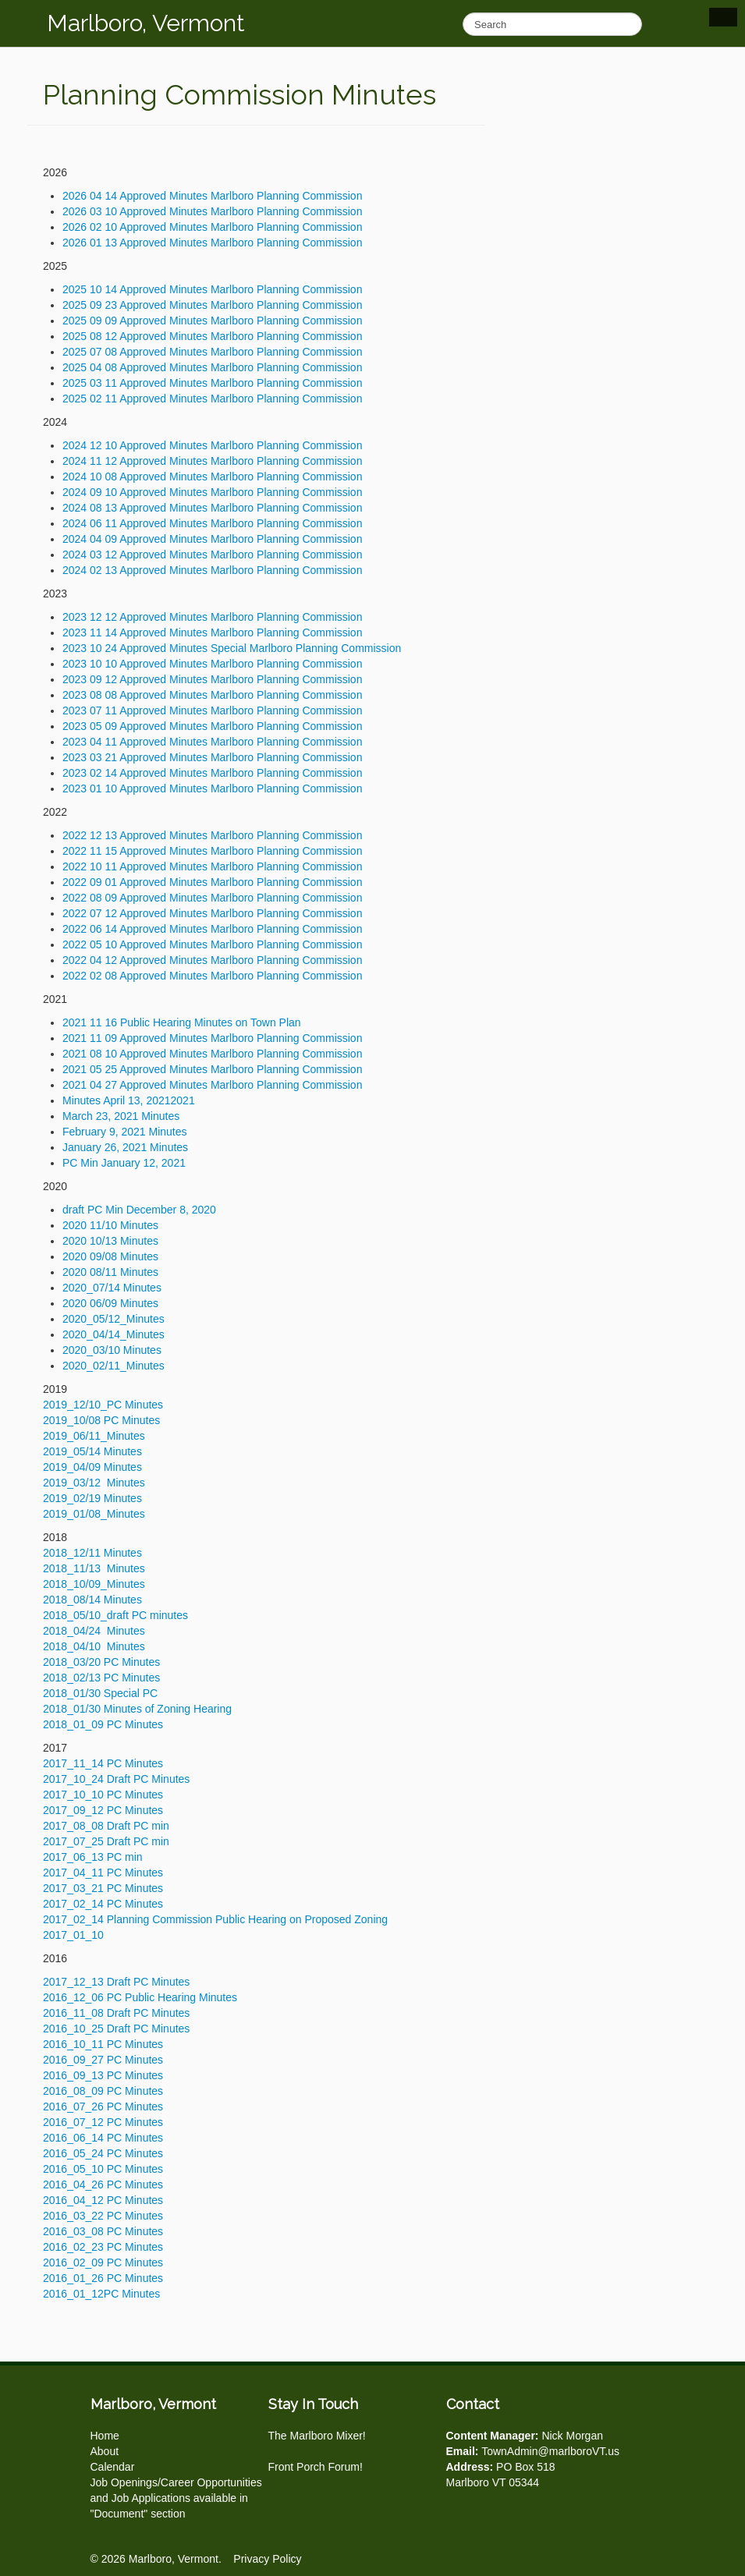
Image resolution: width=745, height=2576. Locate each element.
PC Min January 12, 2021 (124, 1163)
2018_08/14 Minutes (92, 1599)
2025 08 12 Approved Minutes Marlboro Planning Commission (212, 336)
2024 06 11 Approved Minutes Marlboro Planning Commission (212, 523)
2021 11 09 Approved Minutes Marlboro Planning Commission (212, 1038)
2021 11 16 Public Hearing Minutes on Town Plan (181, 1022)
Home (104, 2435)
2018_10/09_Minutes (94, 1584)
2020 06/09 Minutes (110, 1303)
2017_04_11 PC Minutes (103, 1872)
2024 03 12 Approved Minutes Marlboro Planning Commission (212, 554)
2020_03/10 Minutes (111, 1350)
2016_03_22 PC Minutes (103, 2215)
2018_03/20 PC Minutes (101, 1662)
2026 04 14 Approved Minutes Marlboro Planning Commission (212, 196)
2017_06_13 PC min (93, 1857)
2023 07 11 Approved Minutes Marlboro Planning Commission (212, 710)
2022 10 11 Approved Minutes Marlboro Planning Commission (212, 866)
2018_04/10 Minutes (94, 1646)
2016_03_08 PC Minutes (103, 2231)
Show (723, 17)
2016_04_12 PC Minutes (103, 2200)
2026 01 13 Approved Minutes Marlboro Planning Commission (212, 242)
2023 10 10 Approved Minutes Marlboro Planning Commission (212, 663)
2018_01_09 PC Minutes (103, 1724)
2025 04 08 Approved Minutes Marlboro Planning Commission (212, 367)
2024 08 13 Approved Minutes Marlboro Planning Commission (212, 507)
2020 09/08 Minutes (110, 1256)
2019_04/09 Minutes (92, 1467)
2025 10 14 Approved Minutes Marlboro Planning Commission (212, 289)
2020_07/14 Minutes (111, 1287)
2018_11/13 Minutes (94, 1568)
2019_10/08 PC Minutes (101, 1420)
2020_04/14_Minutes (113, 1334)
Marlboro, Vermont (146, 23)
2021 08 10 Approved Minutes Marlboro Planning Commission (212, 1053)
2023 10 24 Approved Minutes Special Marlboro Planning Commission (231, 648)
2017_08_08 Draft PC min (106, 1825)
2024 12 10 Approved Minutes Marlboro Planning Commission (212, 445)
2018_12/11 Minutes (92, 1553)
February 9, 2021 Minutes (124, 1131)
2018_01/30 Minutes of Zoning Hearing (137, 1709)
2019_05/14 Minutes (92, 1451)
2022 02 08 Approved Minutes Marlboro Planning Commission (212, 975)
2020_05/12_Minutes (113, 1319)
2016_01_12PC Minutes (101, 2293)
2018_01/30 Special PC (100, 1693)
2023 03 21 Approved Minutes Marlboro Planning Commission (212, 757)
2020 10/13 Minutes (110, 1241)
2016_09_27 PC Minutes (103, 2059)
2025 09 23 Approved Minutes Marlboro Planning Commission (212, 305)
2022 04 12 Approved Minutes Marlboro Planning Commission (212, 960)
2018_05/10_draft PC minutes (115, 1615)
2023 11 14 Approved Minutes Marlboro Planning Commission (212, 632)
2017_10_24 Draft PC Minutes (116, 1779)
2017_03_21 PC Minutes (103, 1888)
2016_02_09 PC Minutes (103, 2262)
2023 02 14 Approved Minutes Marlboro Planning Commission (212, 773)
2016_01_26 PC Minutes (103, 2278)
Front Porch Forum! (315, 2467)
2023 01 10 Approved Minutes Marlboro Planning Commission (212, 788)
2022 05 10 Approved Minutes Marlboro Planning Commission (212, 944)
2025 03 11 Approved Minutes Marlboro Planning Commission (212, 383)
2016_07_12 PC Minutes (103, 2122)
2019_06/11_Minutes (94, 1436)
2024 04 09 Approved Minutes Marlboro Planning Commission (212, 539)
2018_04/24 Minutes (94, 1631)
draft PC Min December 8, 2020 (139, 1209)
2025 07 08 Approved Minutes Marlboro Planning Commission (212, 351)
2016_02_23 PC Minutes (103, 2247)
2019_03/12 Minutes (94, 1482)
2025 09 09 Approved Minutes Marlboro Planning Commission (212, 320)
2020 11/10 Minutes (110, 1225)
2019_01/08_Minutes (94, 1514)
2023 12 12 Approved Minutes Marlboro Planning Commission (212, 617)
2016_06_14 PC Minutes (103, 2137)
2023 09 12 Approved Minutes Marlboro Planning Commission (212, 679)
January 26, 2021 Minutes (125, 1147)
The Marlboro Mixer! (317, 2435)
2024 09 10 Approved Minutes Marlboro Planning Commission (212, 492)
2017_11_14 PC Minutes (103, 1763)
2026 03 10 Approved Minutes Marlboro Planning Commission (212, 211)
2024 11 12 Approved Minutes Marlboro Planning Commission (212, 461)
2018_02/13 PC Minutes (101, 1677)
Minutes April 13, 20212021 (130, 1100)
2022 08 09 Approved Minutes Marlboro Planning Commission (212, 897)
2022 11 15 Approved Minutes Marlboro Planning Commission (212, 851)
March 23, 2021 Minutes (120, 1116)
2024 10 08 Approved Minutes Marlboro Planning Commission (212, 476)
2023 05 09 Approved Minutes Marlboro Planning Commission (212, 726)
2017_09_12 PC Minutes (103, 1810)
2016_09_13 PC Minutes (103, 2075)
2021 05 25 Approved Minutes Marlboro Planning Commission (212, 1069)
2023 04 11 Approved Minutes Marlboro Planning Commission (212, 741)
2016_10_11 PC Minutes (103, 2044)
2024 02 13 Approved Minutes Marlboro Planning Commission (212, 570)
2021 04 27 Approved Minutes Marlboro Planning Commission (212, 1085)
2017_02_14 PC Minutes (103, 1903)
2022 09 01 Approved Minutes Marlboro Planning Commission (212, 882)
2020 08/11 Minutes (110, 1272)
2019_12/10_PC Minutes (103, 1404)
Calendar (112, 2467)
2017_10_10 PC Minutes (103, 1794)
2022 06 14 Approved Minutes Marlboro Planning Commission (212, 929)
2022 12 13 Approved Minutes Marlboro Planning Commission (212, 835)
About (104, 2451)
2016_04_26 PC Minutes (103, 2184)
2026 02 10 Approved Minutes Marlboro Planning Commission (212, 227)
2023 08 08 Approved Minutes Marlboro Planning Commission (212, 695)
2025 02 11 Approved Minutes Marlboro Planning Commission (212, 398)
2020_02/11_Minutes (113, 1365)
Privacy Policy (267, 2559)
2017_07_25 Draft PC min (106, 1841)
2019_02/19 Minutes (92, 1498)
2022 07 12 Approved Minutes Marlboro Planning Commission (212, 913)
